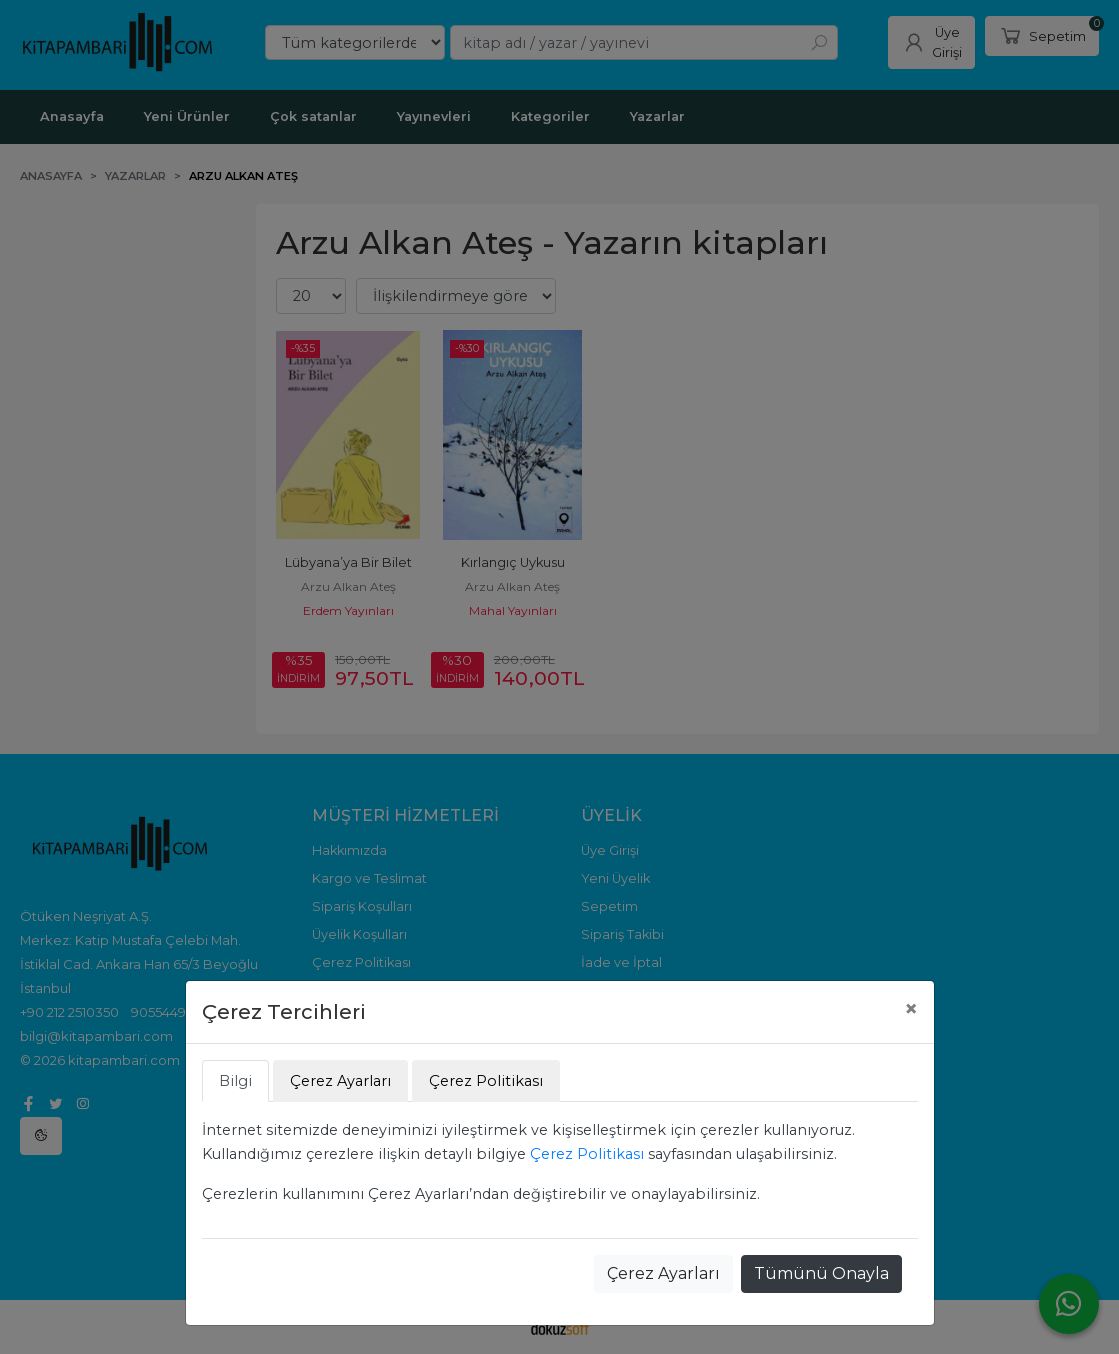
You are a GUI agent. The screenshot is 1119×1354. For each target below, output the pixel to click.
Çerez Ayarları (663, 1273)
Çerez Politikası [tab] (486, 1081)
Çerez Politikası (587, 1154)
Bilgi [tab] (235, 1081)
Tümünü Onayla (821, 1273)
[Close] (911, 1009)
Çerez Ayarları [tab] (340, 1081)
